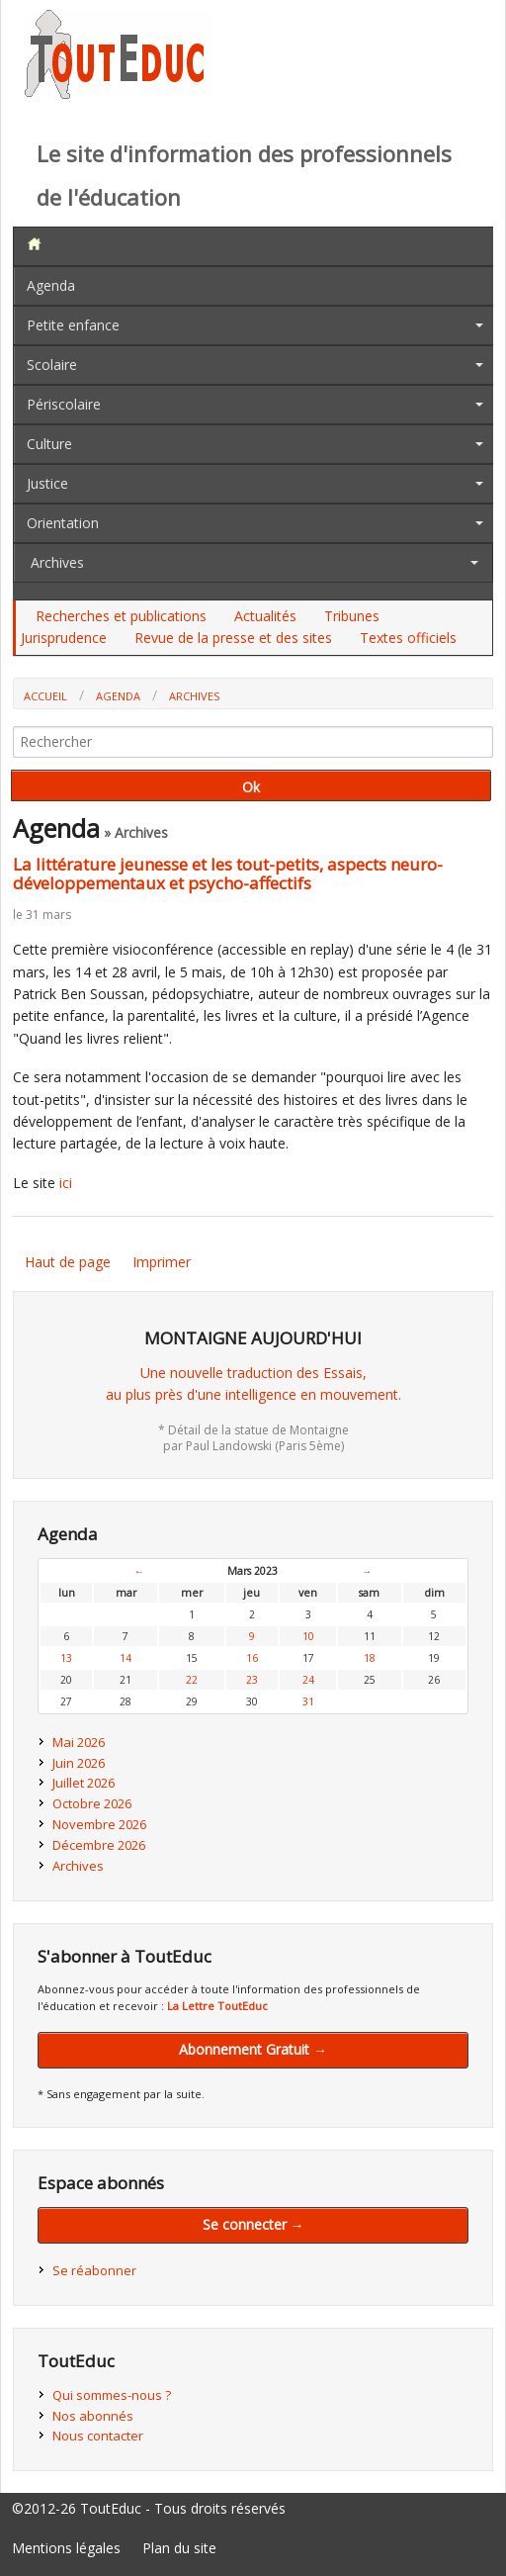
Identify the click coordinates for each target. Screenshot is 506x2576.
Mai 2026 (78, 1742)
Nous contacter (97, 2435)
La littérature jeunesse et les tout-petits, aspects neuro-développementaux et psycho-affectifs (228, 873)
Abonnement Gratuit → (253, 2049)
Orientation (63, 522)
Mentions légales (66, 2547)
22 (192, 1680)
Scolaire (52, 364)
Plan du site (179, 2547)
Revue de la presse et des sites (233, 637)
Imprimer (161, 1261)
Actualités (265, 615)
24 (308, 1680)
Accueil (45, 696)
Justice (47, 483)
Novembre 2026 (99, 1824)
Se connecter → (253, 2224)
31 (308, 1701)
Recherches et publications (121, 615)
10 (308, 1636)
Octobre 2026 (91, 1803)
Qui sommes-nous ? (111, 2395)
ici (65, 1182)
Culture (49, 443)
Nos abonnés (92, 2416)
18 (370, 1658)
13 (66, 1658)
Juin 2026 (78, 1763)
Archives (57, 562)
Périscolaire (64, 404)
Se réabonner (94, 2270)
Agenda (51, 285)
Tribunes (352, 615)
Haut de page (68, 1261)
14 (125, 1658)
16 (252, 1658)
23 (252, 1680)
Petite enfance (73, 325)
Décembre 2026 (98, 1845)
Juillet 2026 (83, 1783)
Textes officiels (408, 637)
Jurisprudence (64, 637)
